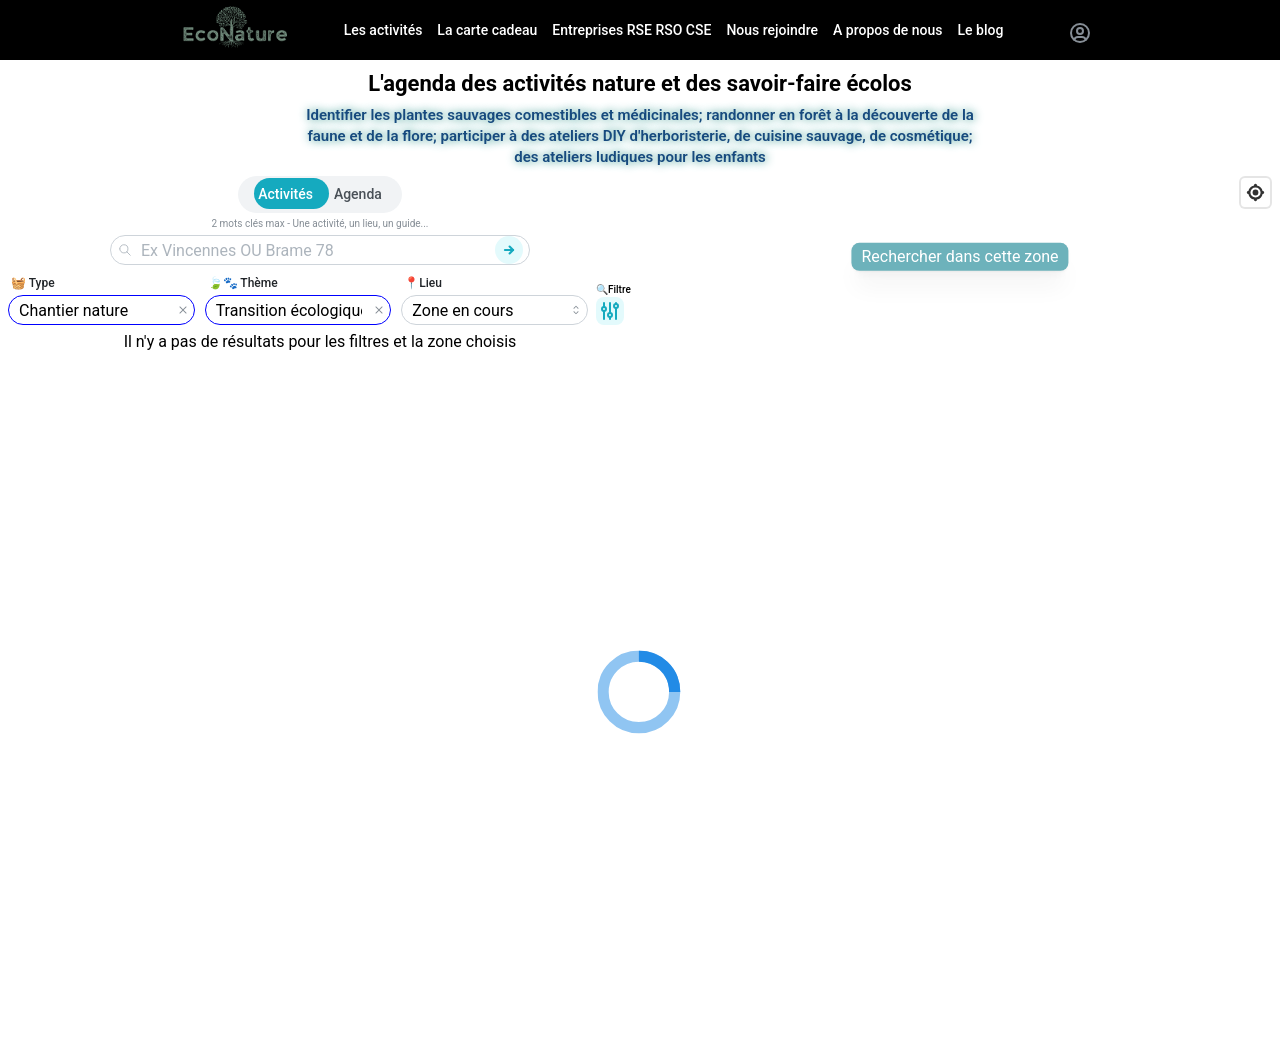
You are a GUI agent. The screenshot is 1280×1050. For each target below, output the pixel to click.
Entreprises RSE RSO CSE (631, 30)
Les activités (383, 30)
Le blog (981, 30)
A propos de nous (887, 30)
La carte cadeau (487, 30)
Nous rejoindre (772, 30)
